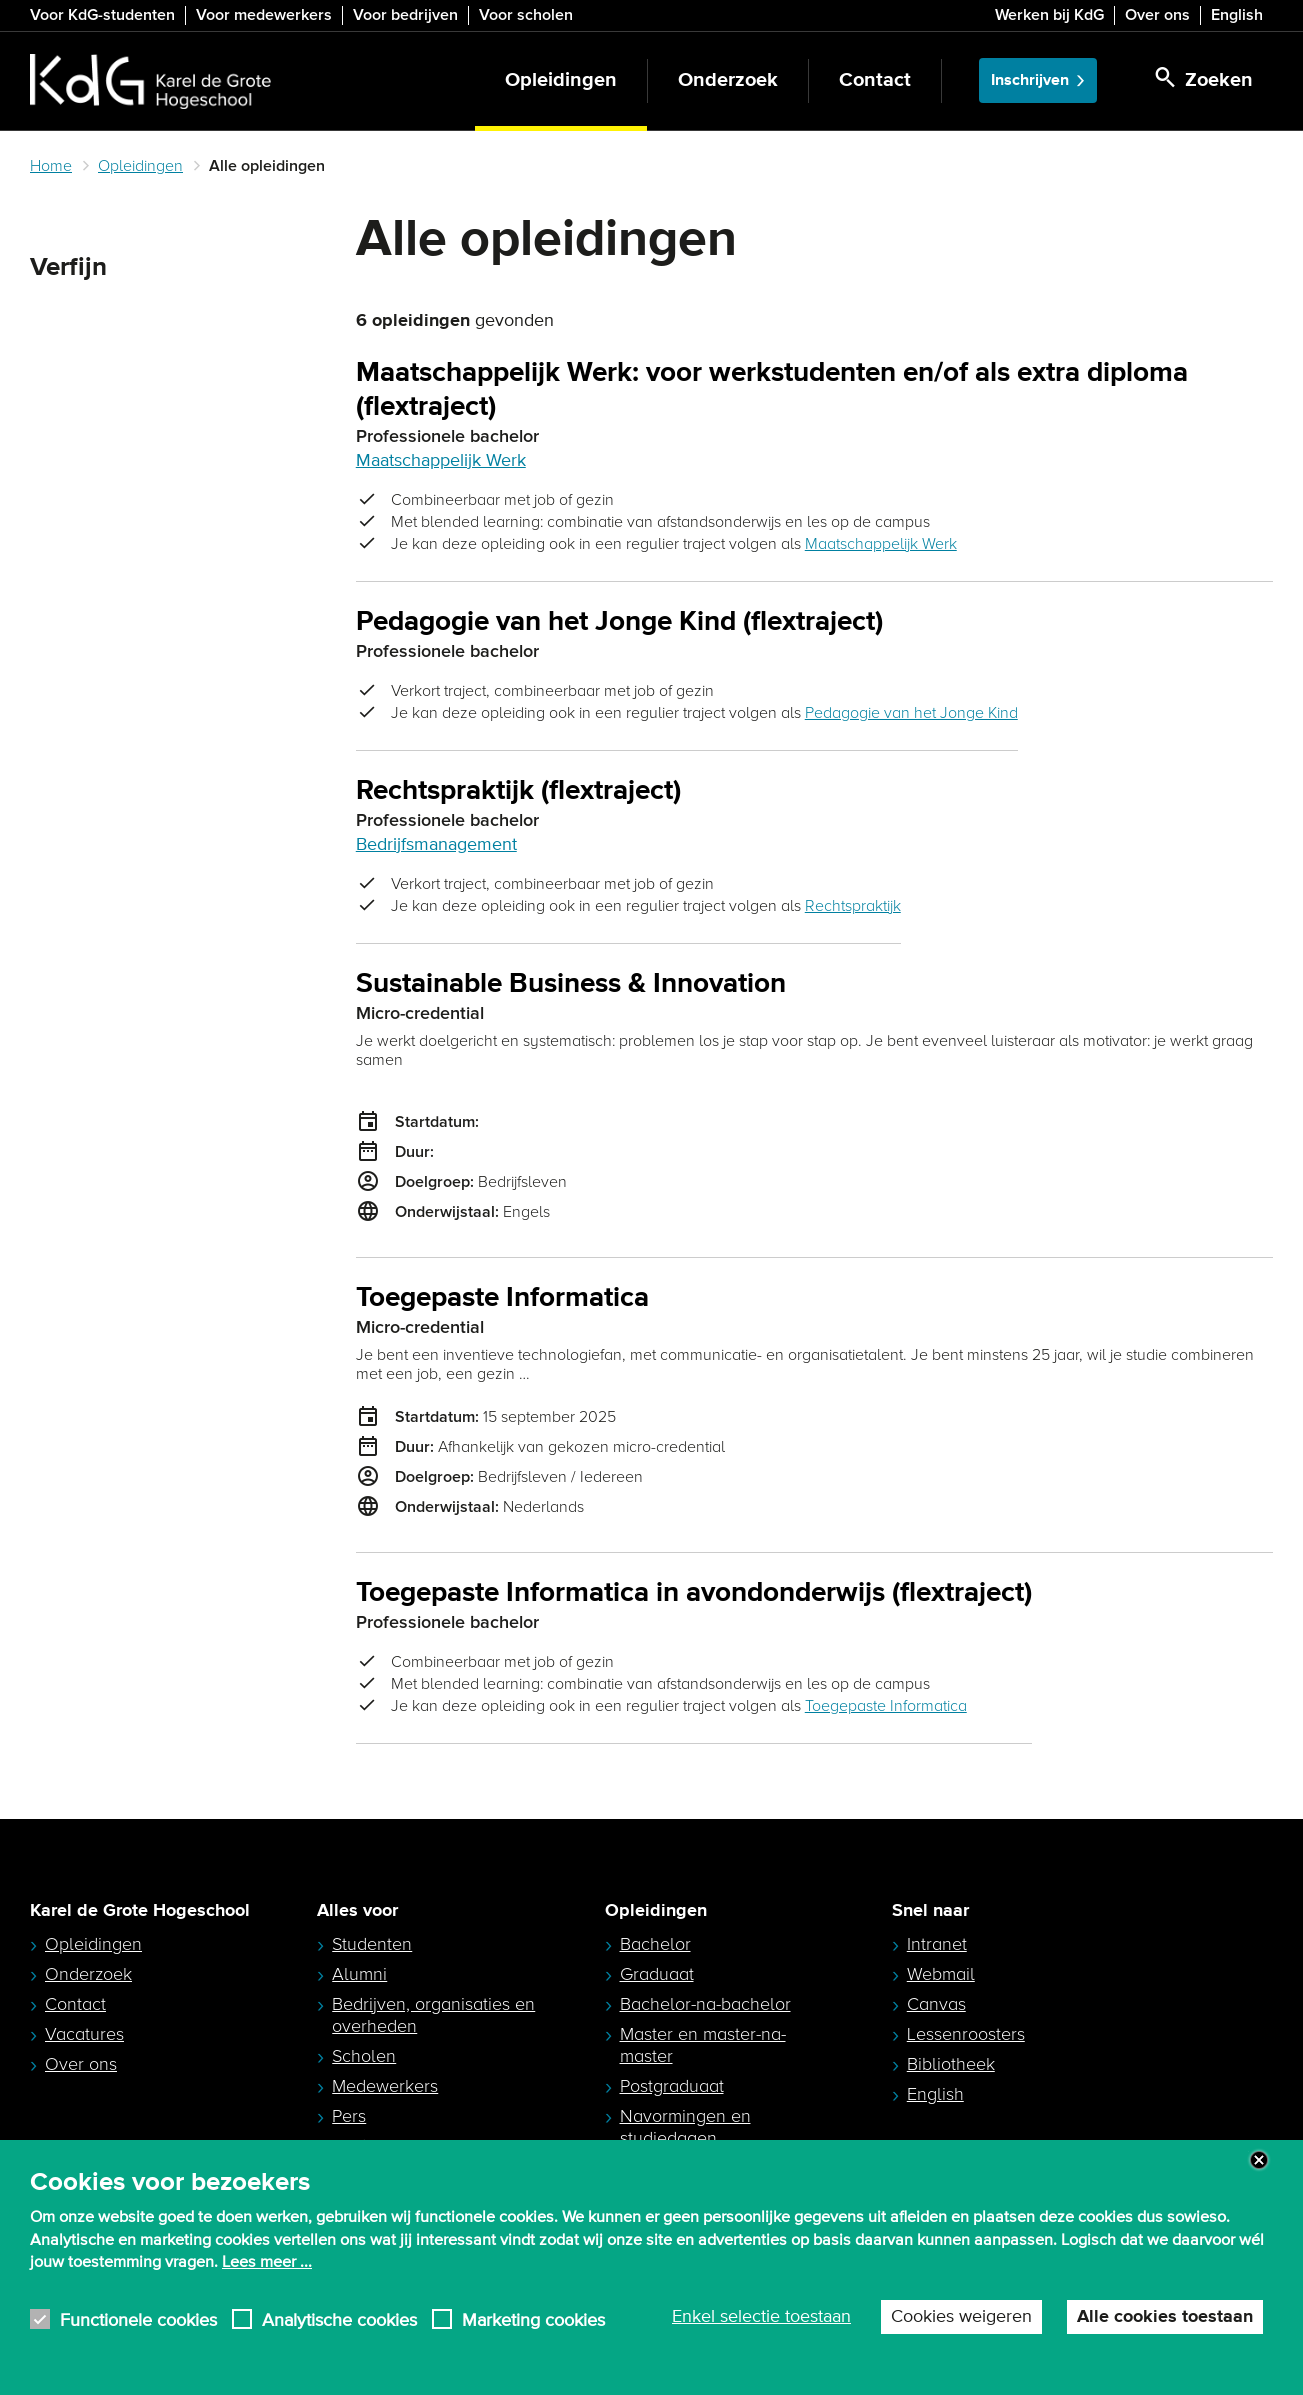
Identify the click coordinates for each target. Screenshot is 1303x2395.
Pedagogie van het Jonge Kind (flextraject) (619, 622)
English (1237, 15)
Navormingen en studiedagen (685, 2127)
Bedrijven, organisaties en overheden (433, 2015)
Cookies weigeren (961, 2317)
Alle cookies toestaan (1165, 2317)
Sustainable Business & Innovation (571, 984)
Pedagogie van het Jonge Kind (911, 713)
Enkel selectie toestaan (761, 2317)
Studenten (372, 1944)
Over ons (1157, 15)
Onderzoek (728, 80)
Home (51, 166)
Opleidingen (561, 80)
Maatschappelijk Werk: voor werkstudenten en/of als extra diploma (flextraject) (772, 390)
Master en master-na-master (703, 2045)
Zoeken (64, 316)
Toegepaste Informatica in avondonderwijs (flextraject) (694, 1593)
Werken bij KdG (1049, 15)
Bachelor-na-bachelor (705, 2004)
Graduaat (657, 1974)
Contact (875, 80)
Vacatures (84, 2034)
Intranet (937, 1944)
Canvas (936, 2004)
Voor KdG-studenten (102, 15)
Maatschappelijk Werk (441, 461)
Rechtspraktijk (853, 906)
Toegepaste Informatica (502, 1298)
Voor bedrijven (405, 15)
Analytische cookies (339, 2319)
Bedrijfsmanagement (436, 845)
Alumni (359, 1974)
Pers (349, 2116)
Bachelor (655, 1944)
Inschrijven (1030, 80)
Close (1259, 2160)
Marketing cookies (533, 2319)
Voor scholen (526, 15)
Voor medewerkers (264, 15)
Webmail (941, 1974)
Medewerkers (385, 2086)
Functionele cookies (138, 2319)
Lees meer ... (267, 2262)
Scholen (364, 2056)
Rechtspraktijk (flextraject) (518, 791)
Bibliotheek (951, 2064)
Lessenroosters (966, 2034)
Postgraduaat (672, 2086)
